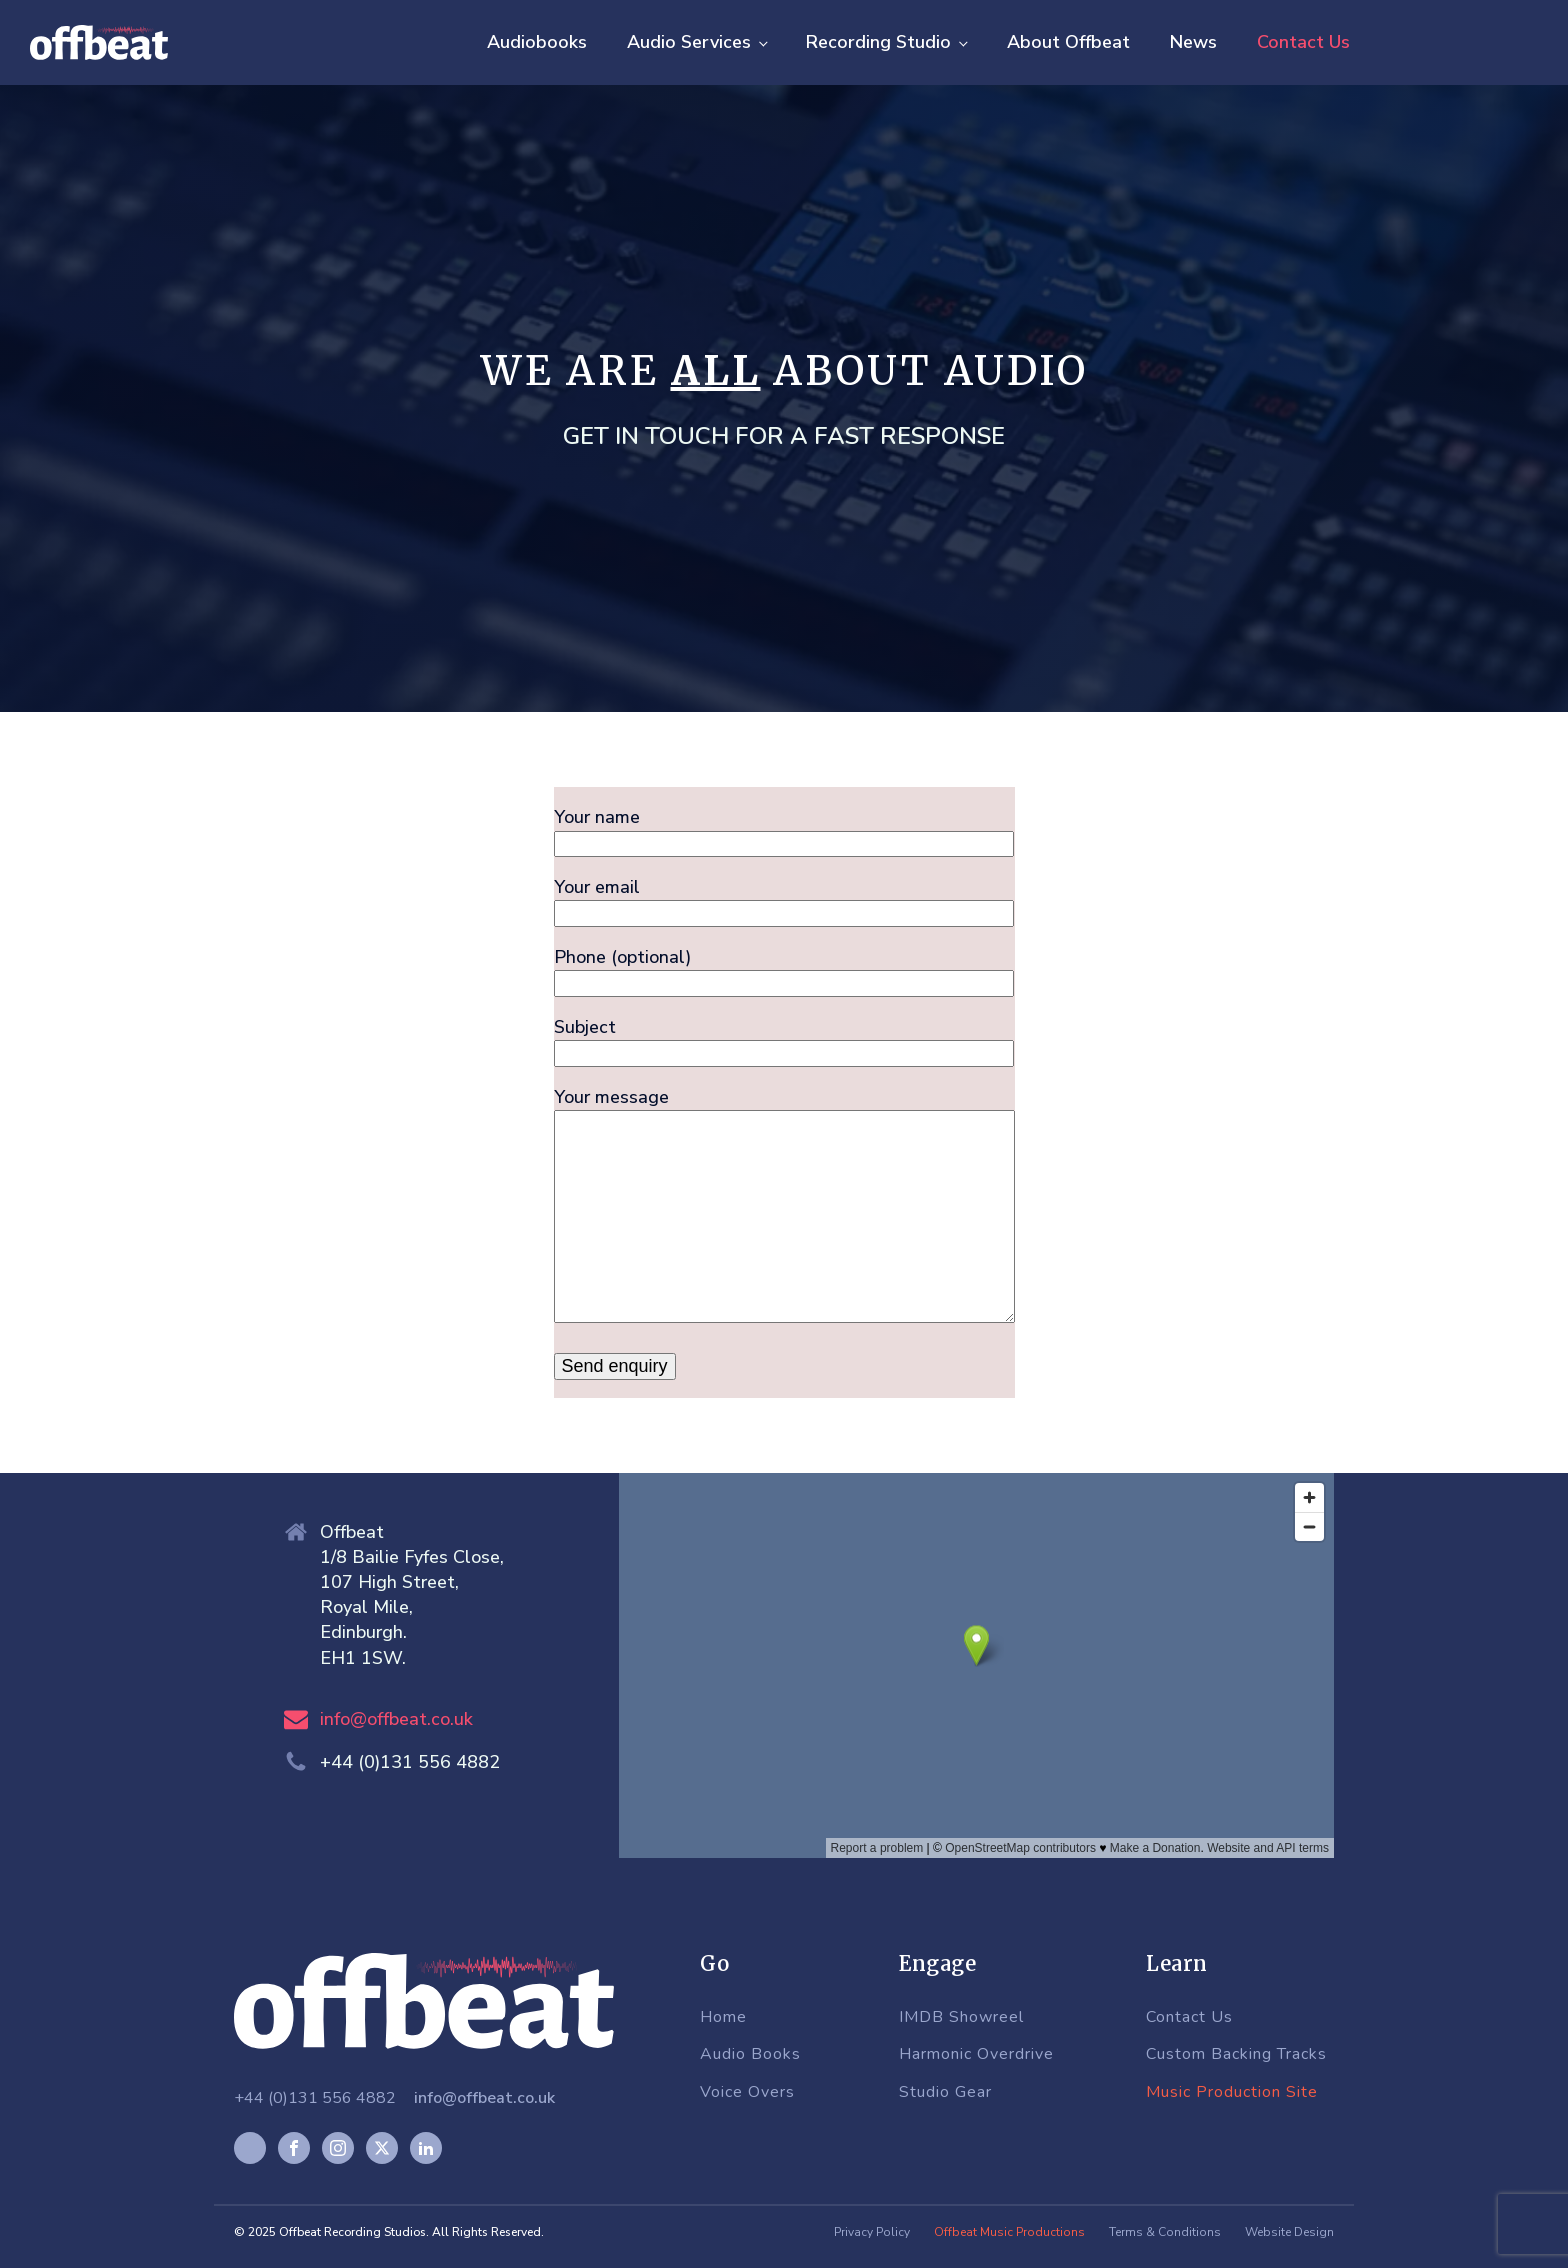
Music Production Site (1232, 2093)
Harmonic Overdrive (976, 2055)
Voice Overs (747, 2093)
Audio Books (750, 2055)
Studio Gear (945, 2093)
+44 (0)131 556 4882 (315, 2098)
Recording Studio (878, 42)
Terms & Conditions (1165, 2232)
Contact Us (1303, 42)
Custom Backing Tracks (1236, 2055)
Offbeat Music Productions (1009, 2232)
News (1193, 42)
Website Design (1289, 2232)
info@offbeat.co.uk (396, 1719)
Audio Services (689, 42)
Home (723, 2018)
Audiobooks (537, 42)
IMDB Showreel (961, 2018)
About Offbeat (1068, 42)
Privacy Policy (872, 2232)
